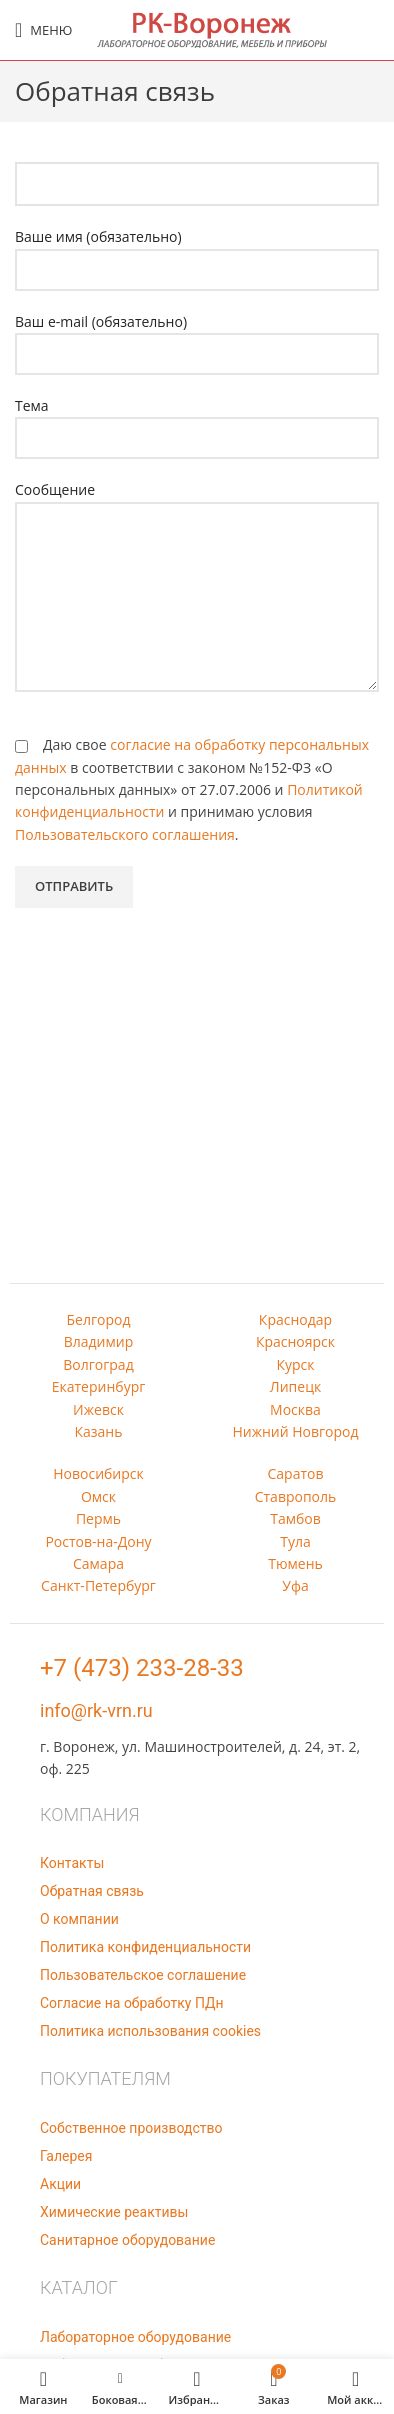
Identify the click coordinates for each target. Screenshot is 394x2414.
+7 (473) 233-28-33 (142, 1668)
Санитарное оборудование (127, 2240)
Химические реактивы (114, 2212)
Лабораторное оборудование (135, 2337)
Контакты (72, 1863)
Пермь (98, 1518)
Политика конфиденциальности (145, 1947)
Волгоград (98, 1364)
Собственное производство (131, 2128)
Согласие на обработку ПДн (132, 2003)
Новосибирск (98, 1473)
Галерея (66, 2156)
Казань (99, 1431)
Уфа (295, 1585)
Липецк (295, 1386)
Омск (98, 1496)
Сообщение (197, 542)
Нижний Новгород (295, 1431)
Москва (295, 1409)
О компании (79, 1919)
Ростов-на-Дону (98, 1541)
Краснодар (295, 1319)
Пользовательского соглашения (125, 834)
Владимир (99, 1341)
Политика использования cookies (150, 2031)
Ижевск (98, 1409)
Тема (197, 421)
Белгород (99, 1319)
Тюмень (295, 1563)
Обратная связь (92, 1891)
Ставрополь (296, 1496)
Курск (295, 1364)
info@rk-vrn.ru (96, 1710)
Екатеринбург (99, 1386)
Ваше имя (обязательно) (197, 252)
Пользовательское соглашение (143, 1975)
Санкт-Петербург (98, 1585)
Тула (295, 1541)
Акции (60, 2184)
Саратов (296, 1473)
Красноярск (295, 1341)
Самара (98, 1563)
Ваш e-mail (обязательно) (197, 337)
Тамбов (295, 1518)
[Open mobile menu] (43, 30)
